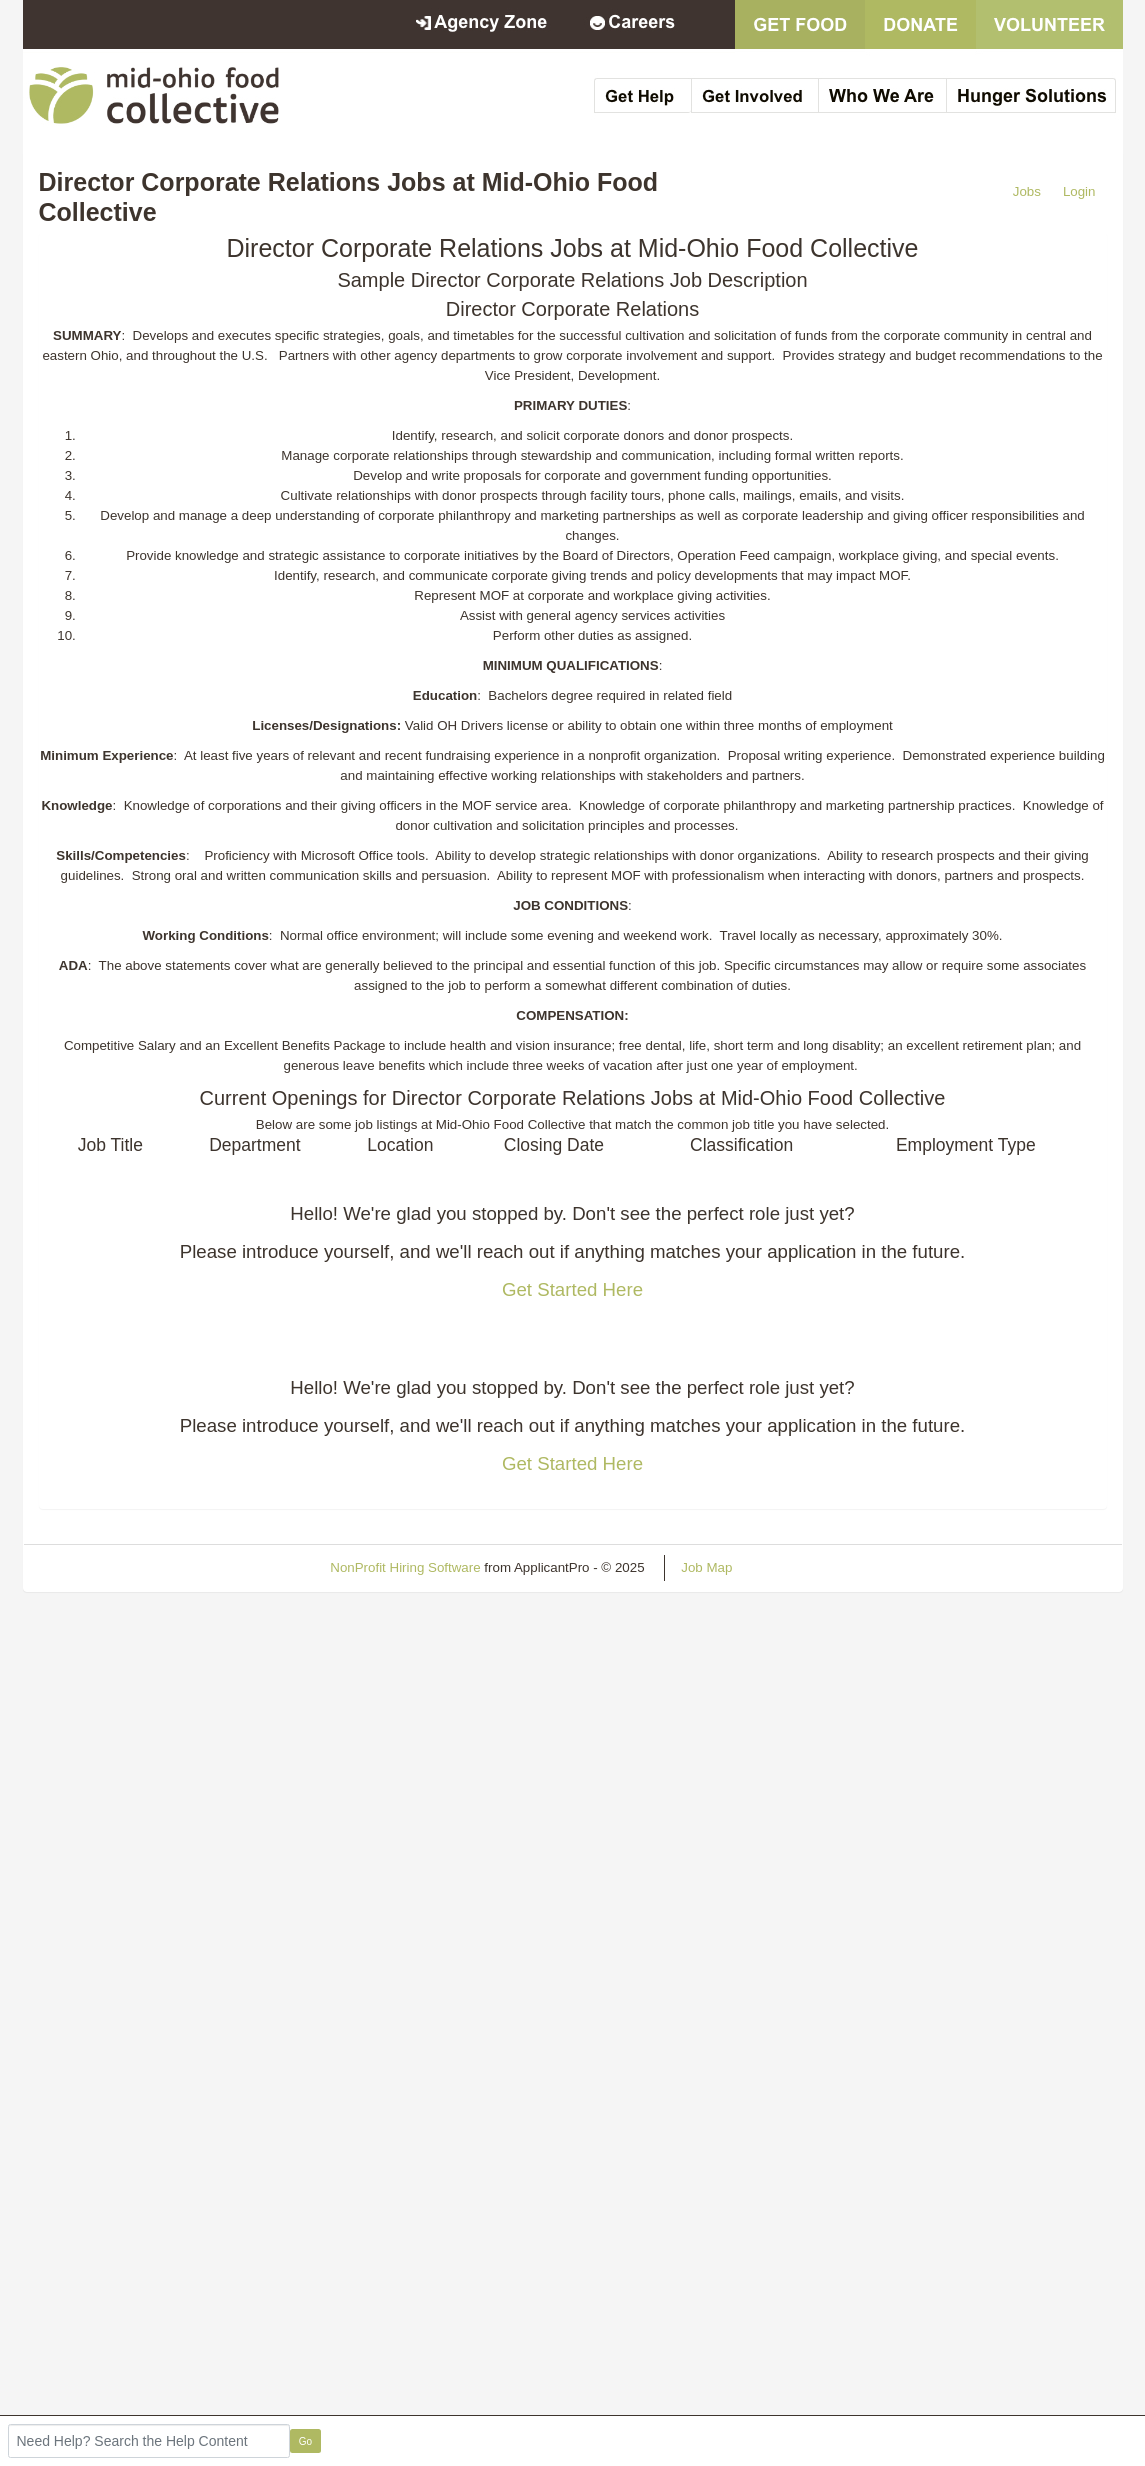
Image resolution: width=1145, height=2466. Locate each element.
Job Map (706, 1567)
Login (1079, 191)
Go (305, 2441)
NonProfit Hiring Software (405, 1567)
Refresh (791, 1567)
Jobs (1027, 191)
